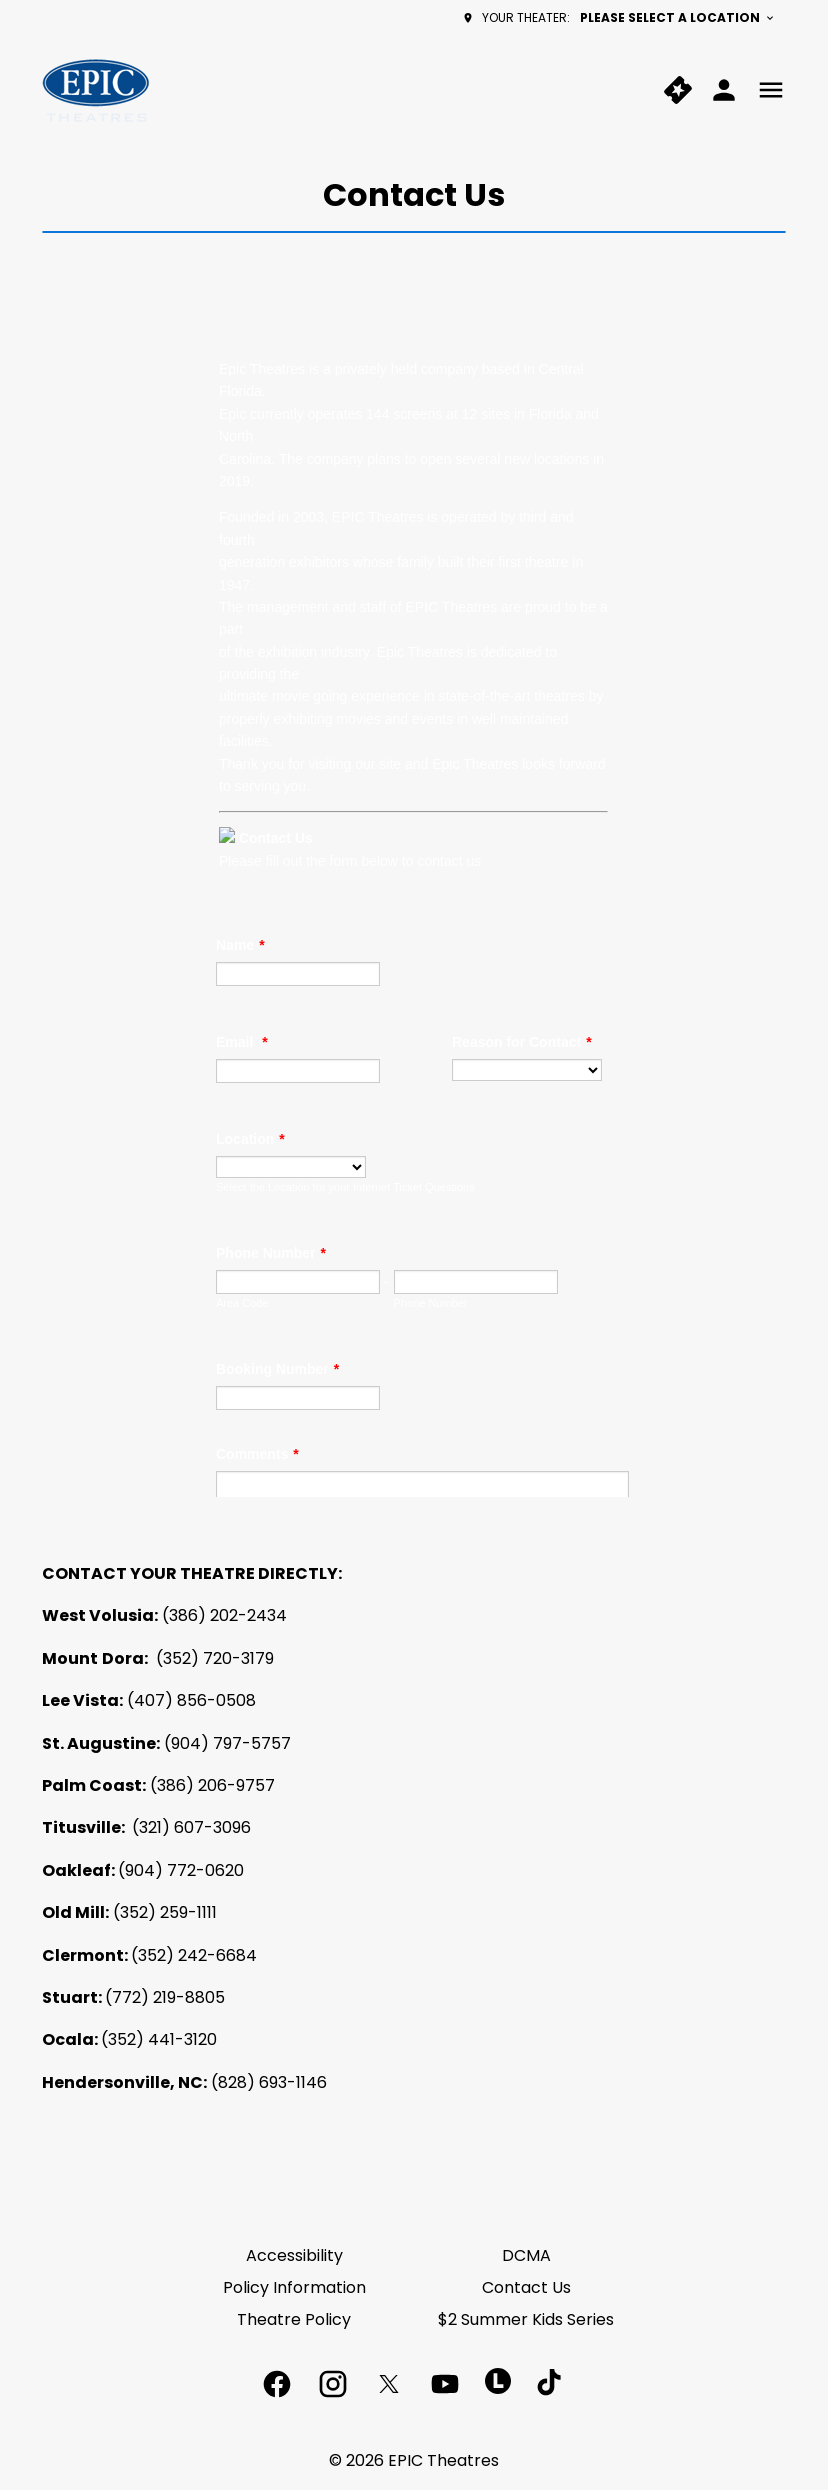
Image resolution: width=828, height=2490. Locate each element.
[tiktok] (551, 2384)
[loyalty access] (724, 90)
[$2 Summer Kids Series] (526, 2320)
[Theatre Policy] (294, 2320)
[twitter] (389, 2384)
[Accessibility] (294, 2256)
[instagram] (333, 2384)
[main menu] (771, 90)
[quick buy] (678, 90)
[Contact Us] (526, 2288)
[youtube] (445, 2384)
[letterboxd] (498, 2381)
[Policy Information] (294, 2288)
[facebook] (277, 2384)
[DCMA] (526, 2256)
